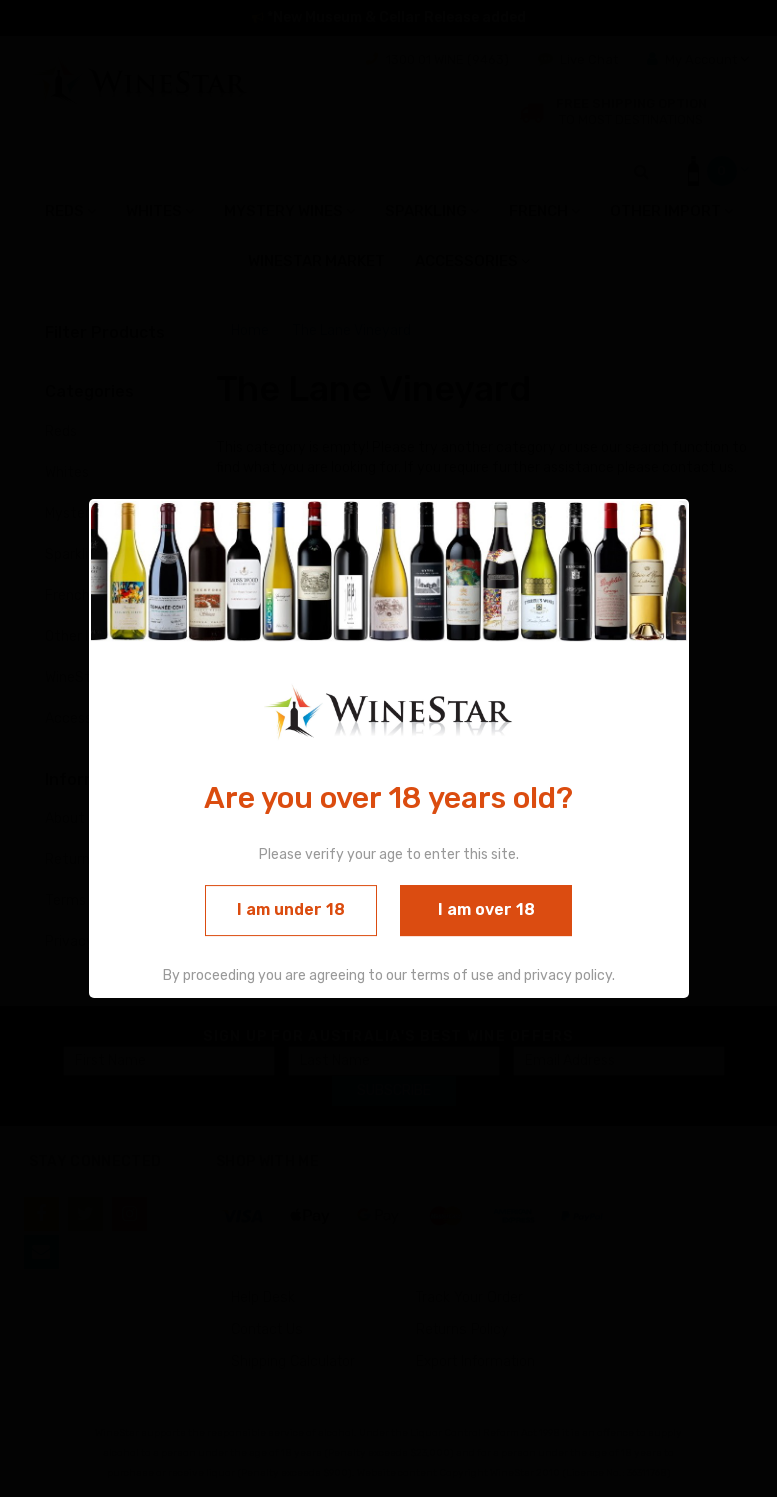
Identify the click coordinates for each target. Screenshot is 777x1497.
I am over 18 (486, 910)
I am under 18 (291, 910)
